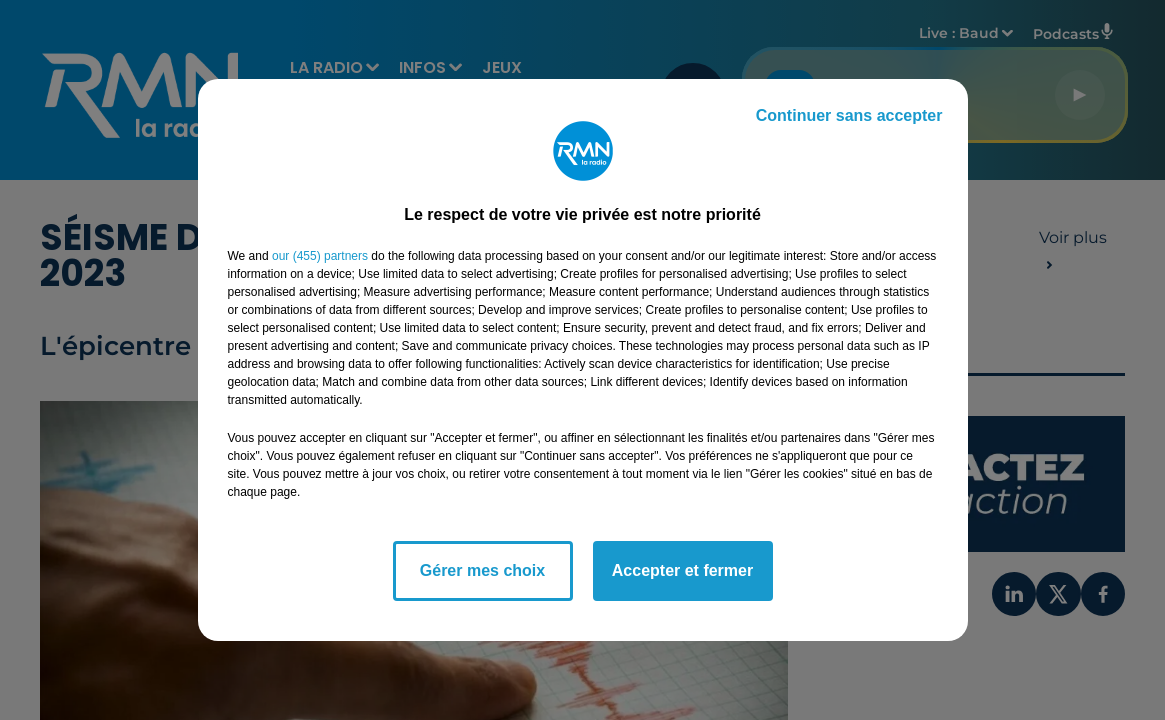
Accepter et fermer (682, 570)
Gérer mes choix (482, 570)
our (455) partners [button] (320, 256)
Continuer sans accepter (849, 115)
